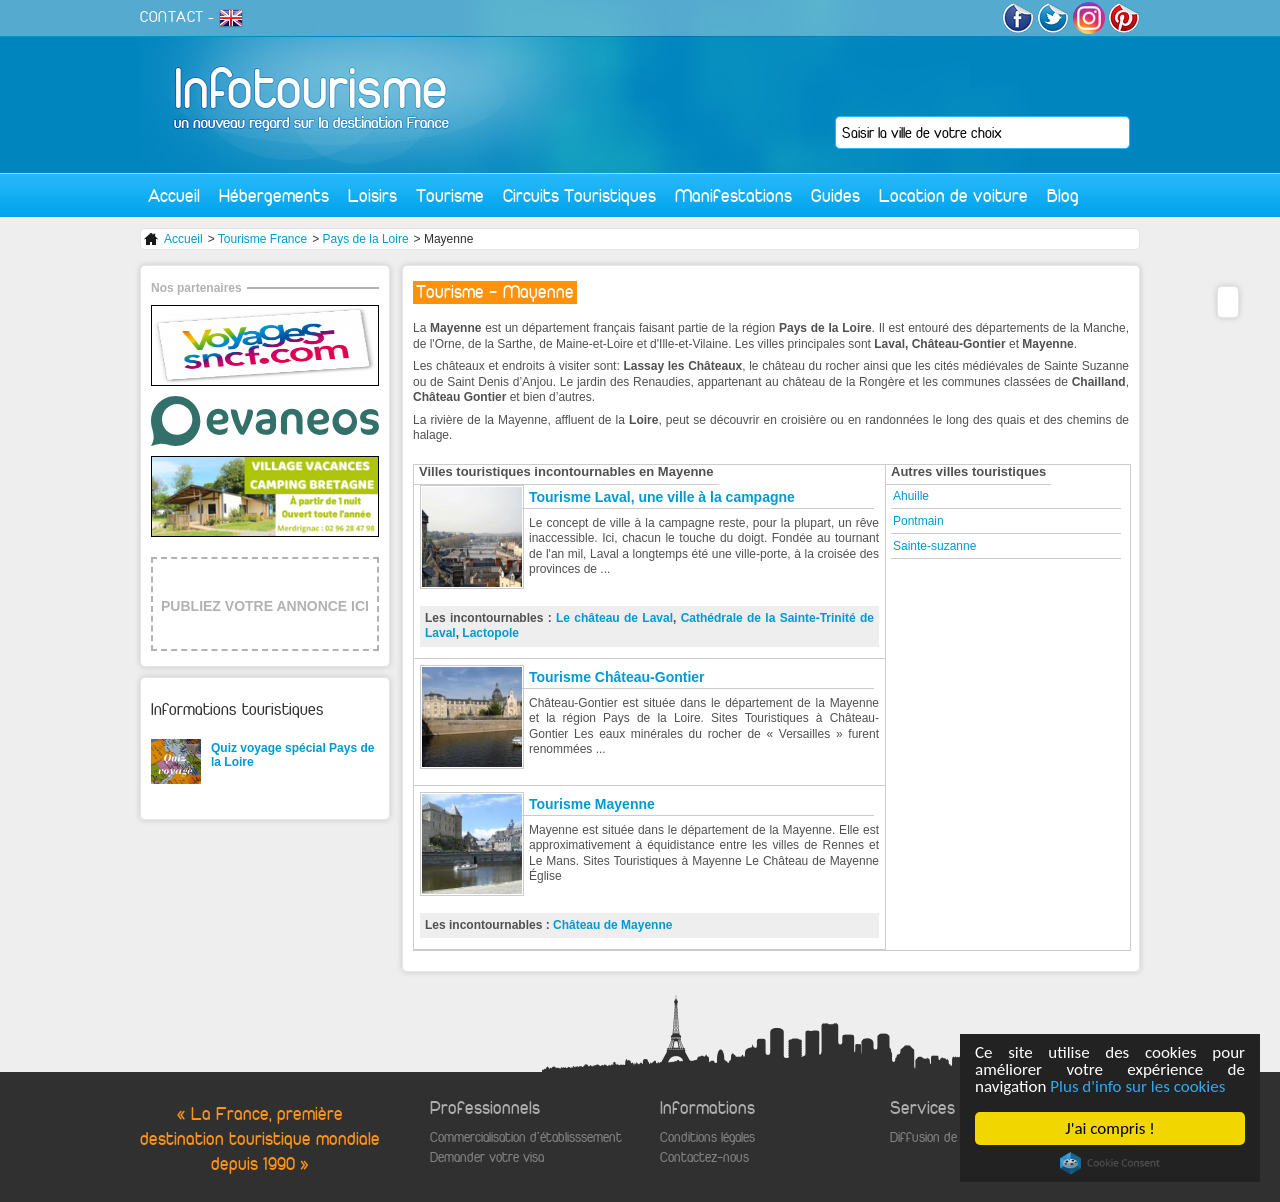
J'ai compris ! (1109, 1128)
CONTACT (172, 17)
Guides (835, 195)
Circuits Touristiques (579, 195)
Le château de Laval (614, 618)
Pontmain (918, 521)
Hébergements (274, 195)
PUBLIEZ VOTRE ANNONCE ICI (265, 606)
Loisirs (372, 195)
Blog (1063, 195)
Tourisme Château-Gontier (617, 677)
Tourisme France (262, 239)
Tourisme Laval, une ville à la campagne (662, 497)
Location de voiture (953, 195)
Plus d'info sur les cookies (1137, 1086)
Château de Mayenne (612, 925)
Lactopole (490, 633)
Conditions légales (707, 1137)
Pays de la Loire (366, 239)
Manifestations (733, 195)
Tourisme (450, 195)
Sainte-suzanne (934, 546)
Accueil (174, 195)
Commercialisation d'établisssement (526, 1137)
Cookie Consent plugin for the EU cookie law (1110, 1163)
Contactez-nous (704, 1157)
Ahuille (911, 496)
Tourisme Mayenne (592, 804)
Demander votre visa (487, 1157)
